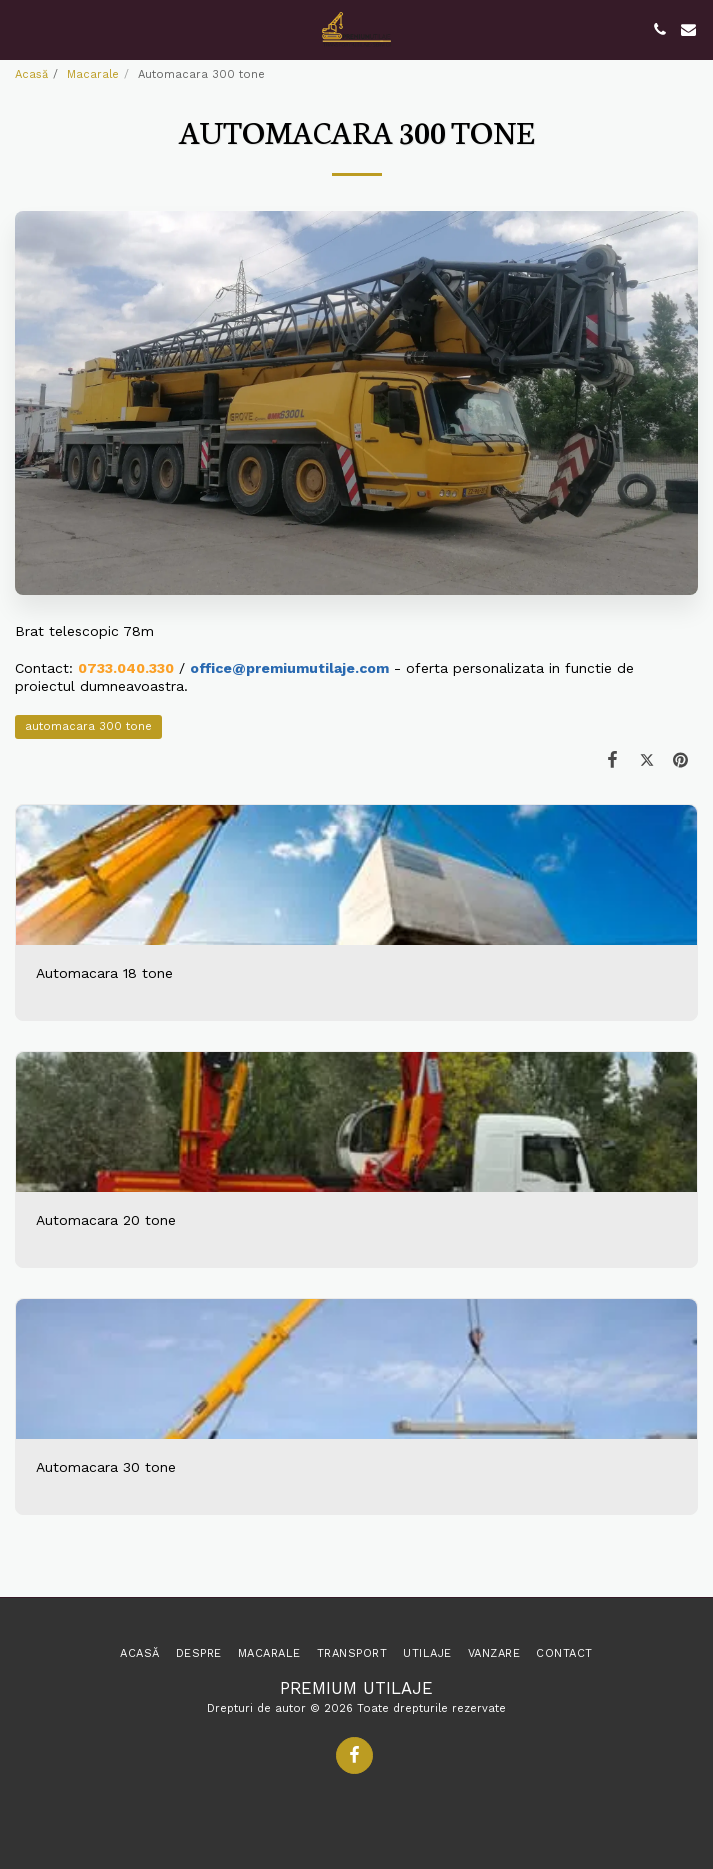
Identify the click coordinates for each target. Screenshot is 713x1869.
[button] (22, 29)
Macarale (93, 74)
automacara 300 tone (88, 726)
